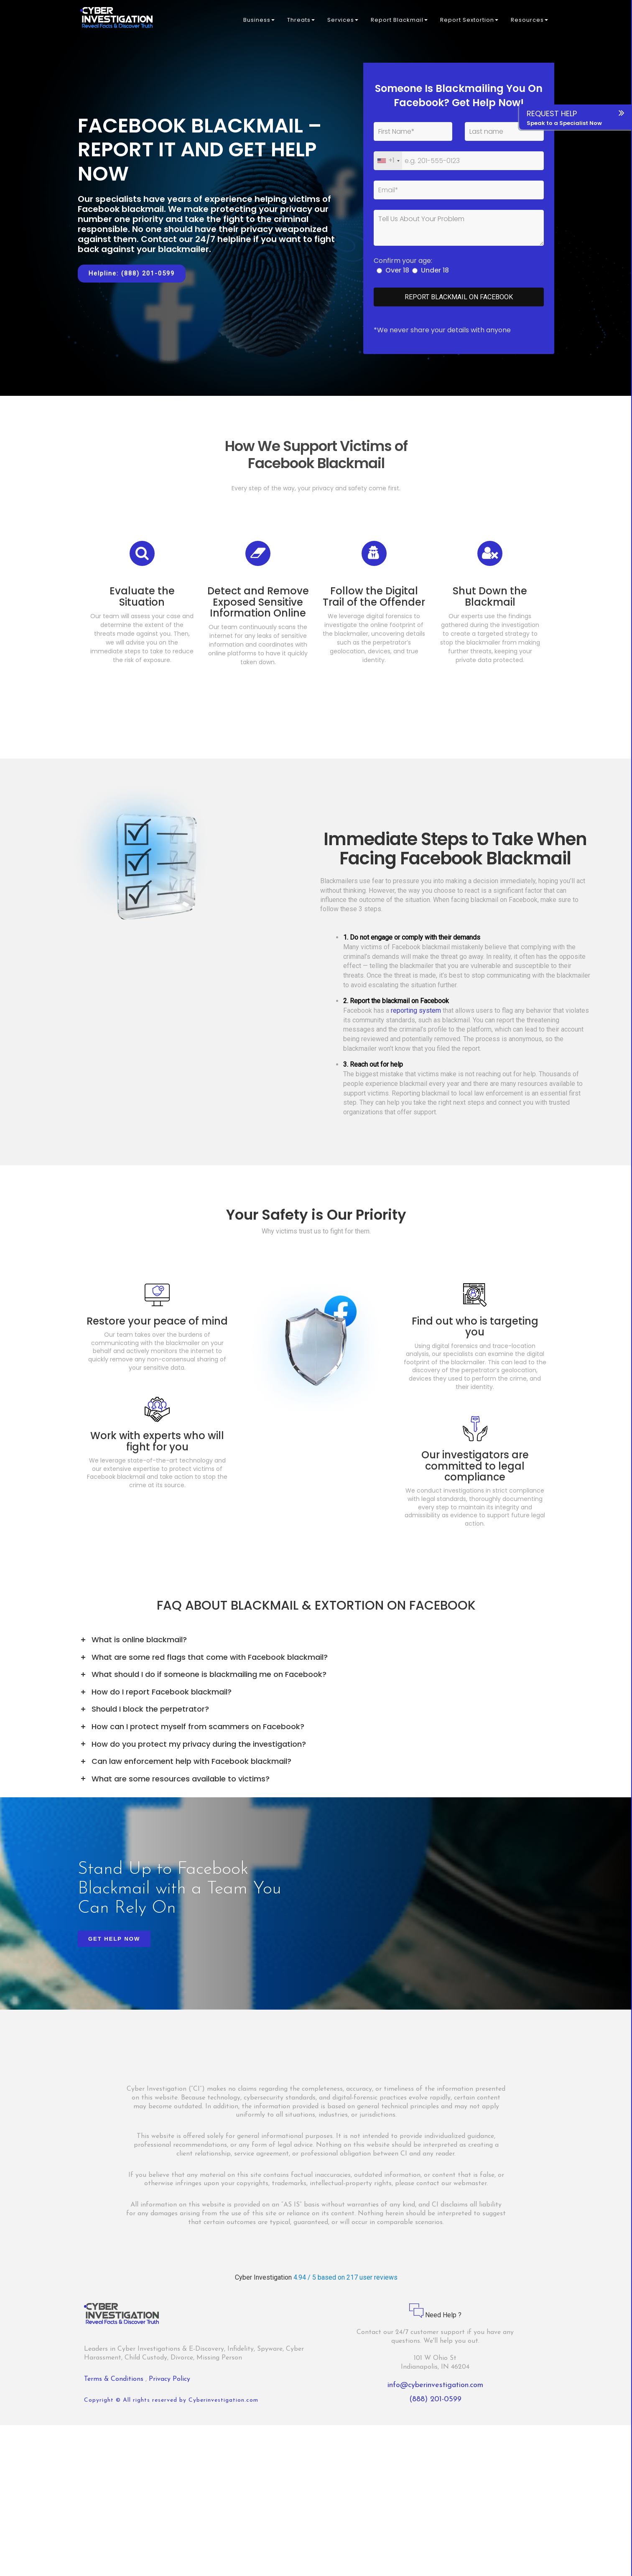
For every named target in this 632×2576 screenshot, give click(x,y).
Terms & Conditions (114, 2385)
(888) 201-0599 (435, 2405)
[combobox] (388, 161)
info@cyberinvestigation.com (435, 2391)
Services (342, 21)
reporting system (416, 1016)
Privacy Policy (169, 2385)
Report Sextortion (469, 21)
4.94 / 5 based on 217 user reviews (345, 2283)
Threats (301, 21)
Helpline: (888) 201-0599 (132, 273)
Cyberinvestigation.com (223, 2406)
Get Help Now (114, 1945)
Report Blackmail (399, 21)
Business (259, 21)
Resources (529, 21)
